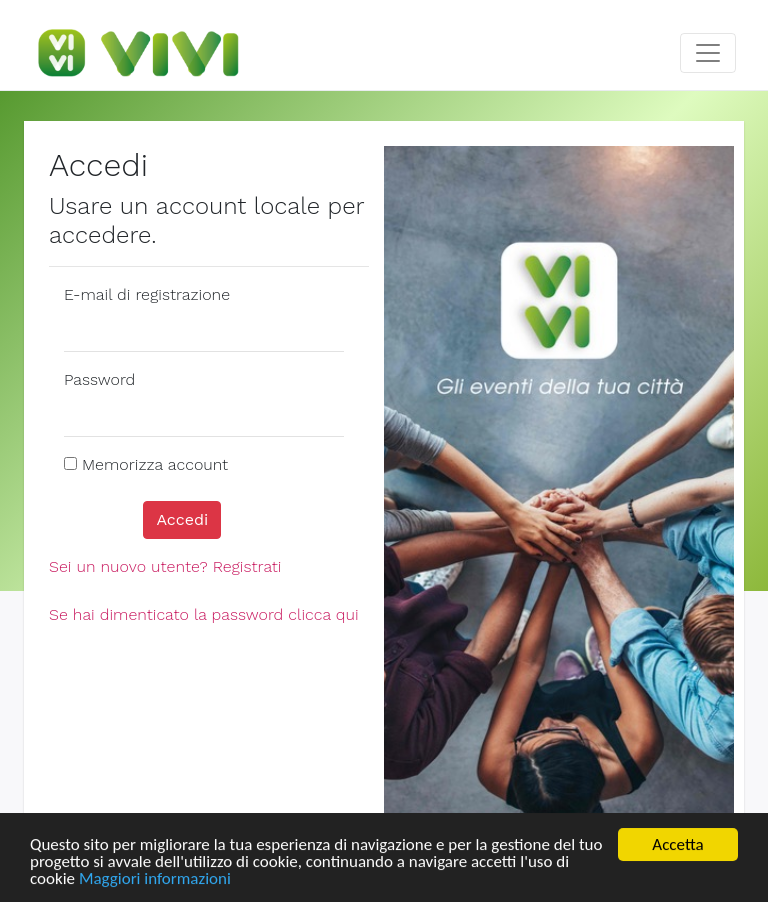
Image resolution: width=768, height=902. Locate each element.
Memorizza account (155, 464)
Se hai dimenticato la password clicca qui (204, 614)
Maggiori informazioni (155, 879)
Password (99, 379)
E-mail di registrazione (147, 294)
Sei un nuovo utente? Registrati (165, 566)
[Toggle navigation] (708, 53)
